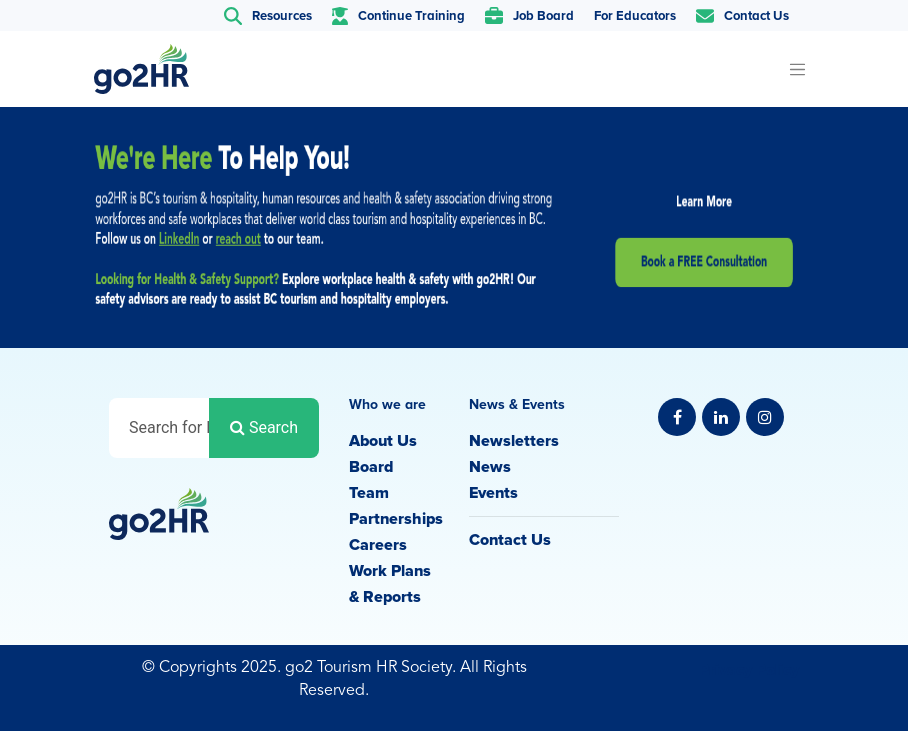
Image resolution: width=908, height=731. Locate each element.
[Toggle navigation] (797, 69)
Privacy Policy (749, 670)
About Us (383, 441)
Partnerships (396, 519)
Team (369, 493)
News (490, 467)
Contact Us (510, 540)
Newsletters (514, 441)
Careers (378, 545)
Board (371, 467)
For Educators (635, 16)
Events (493, 493)
